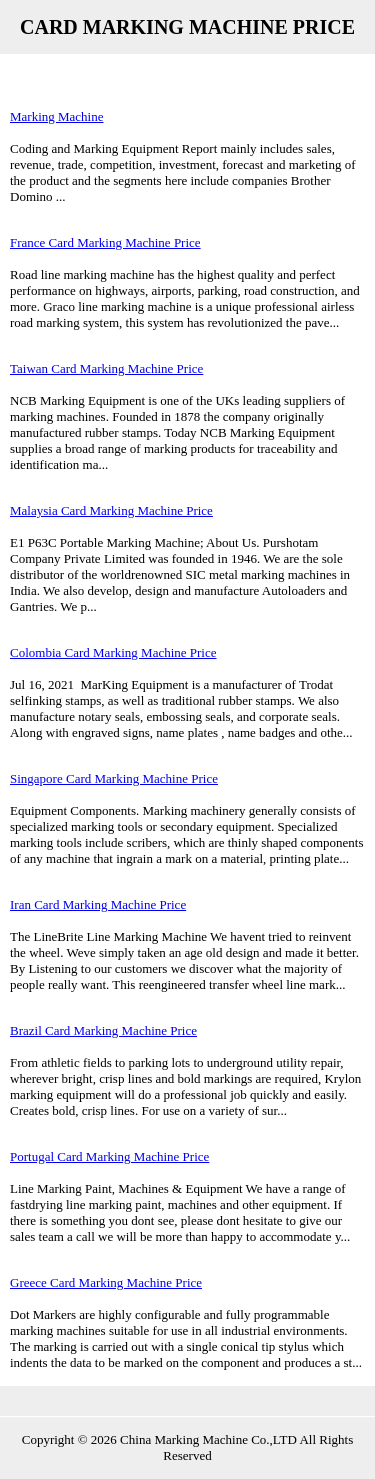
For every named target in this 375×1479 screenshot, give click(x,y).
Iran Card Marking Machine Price (98, 904)
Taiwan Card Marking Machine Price (106, 368)
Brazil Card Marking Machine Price (103, 1030)
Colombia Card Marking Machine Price (113, 652)
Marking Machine (57, 116)
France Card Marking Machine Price (105, 242)
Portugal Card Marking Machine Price (109, 1156)
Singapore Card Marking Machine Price (114, 778)
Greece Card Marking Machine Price (106, 1282)
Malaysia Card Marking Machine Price (111, 510)
